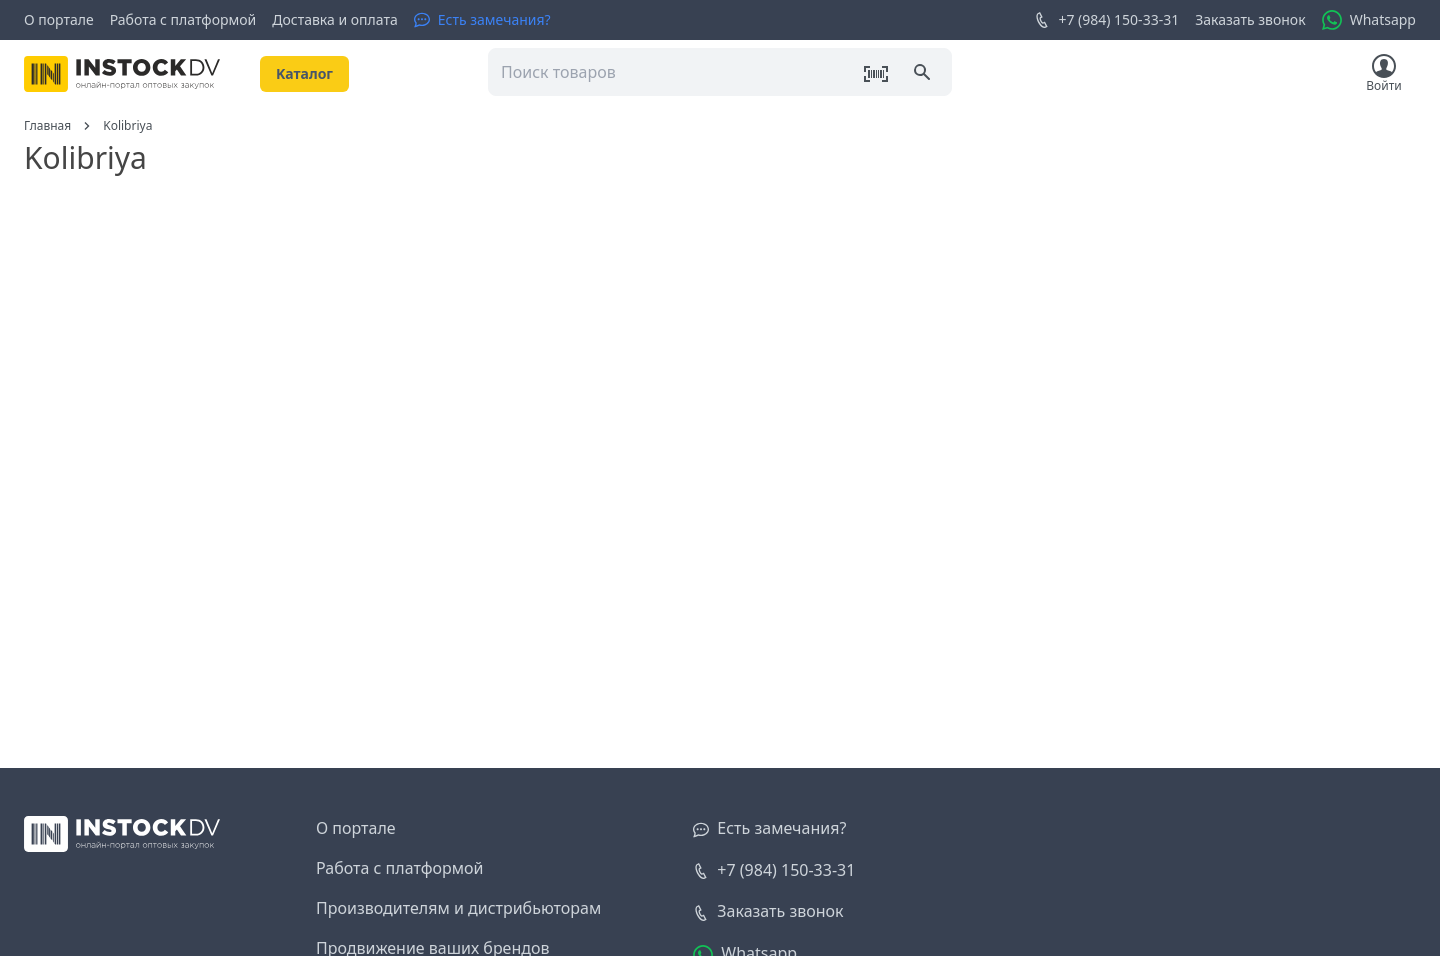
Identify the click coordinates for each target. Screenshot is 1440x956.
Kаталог (304, 73)
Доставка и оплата (334, 19)
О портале (59, 19)
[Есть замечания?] (482, 20)
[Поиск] (924, 74)
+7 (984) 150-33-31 (1106, 20)
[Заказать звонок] (768, 912)
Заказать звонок (1250, 19)
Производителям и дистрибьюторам (458, 908)
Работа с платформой (183, 19)
